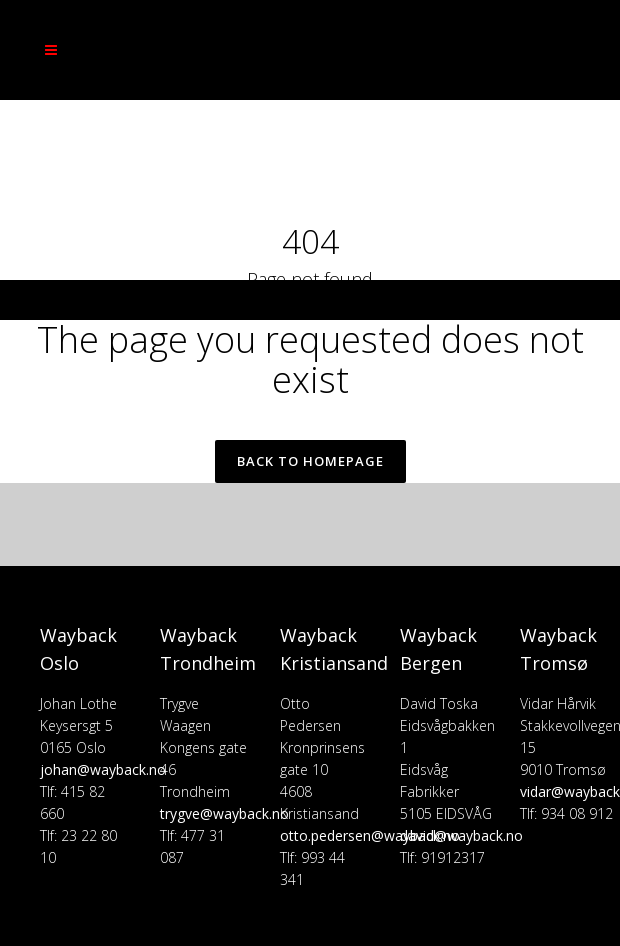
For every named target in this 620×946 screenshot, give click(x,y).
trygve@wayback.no (224, 813)
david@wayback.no (461, 835)
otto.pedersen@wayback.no (370, 835)
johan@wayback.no (103, 769)
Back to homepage (310, 461)
